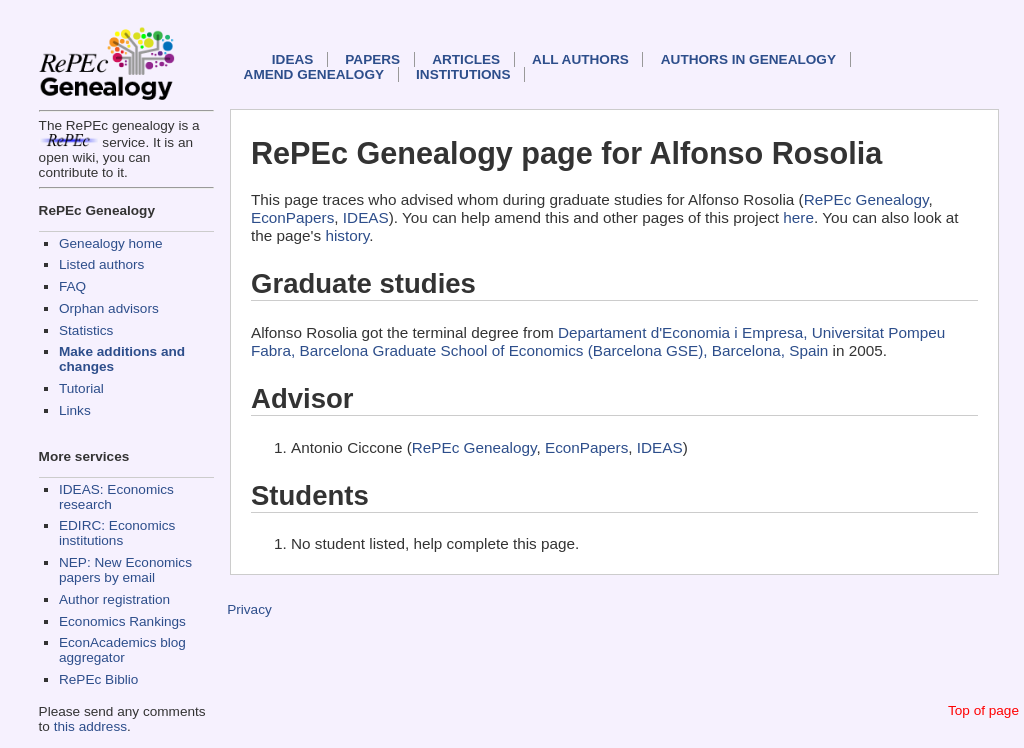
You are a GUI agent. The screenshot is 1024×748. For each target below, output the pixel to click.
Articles (466, 59)
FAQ (72, 286)
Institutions (463, 74)
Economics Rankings (122, 621)
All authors (580, 59)
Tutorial (81, 388)
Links (75, 410)
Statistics (86, 330)
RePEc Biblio (98, 679)
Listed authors (101, 264)
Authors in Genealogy (748, 59)
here (798, 217)
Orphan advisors (109, 308)
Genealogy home (111, 243)
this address (90, 726)
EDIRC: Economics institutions (117, 533)
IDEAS (293, 59)
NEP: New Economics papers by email (125, 570)
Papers (372, 59)
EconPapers (292, 217)
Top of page (983, 710)
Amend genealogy (314, 74)
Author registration (114, 599)
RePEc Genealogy (866, 199)
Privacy (249, 609)
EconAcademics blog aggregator (122, 650)
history (347, 235)
